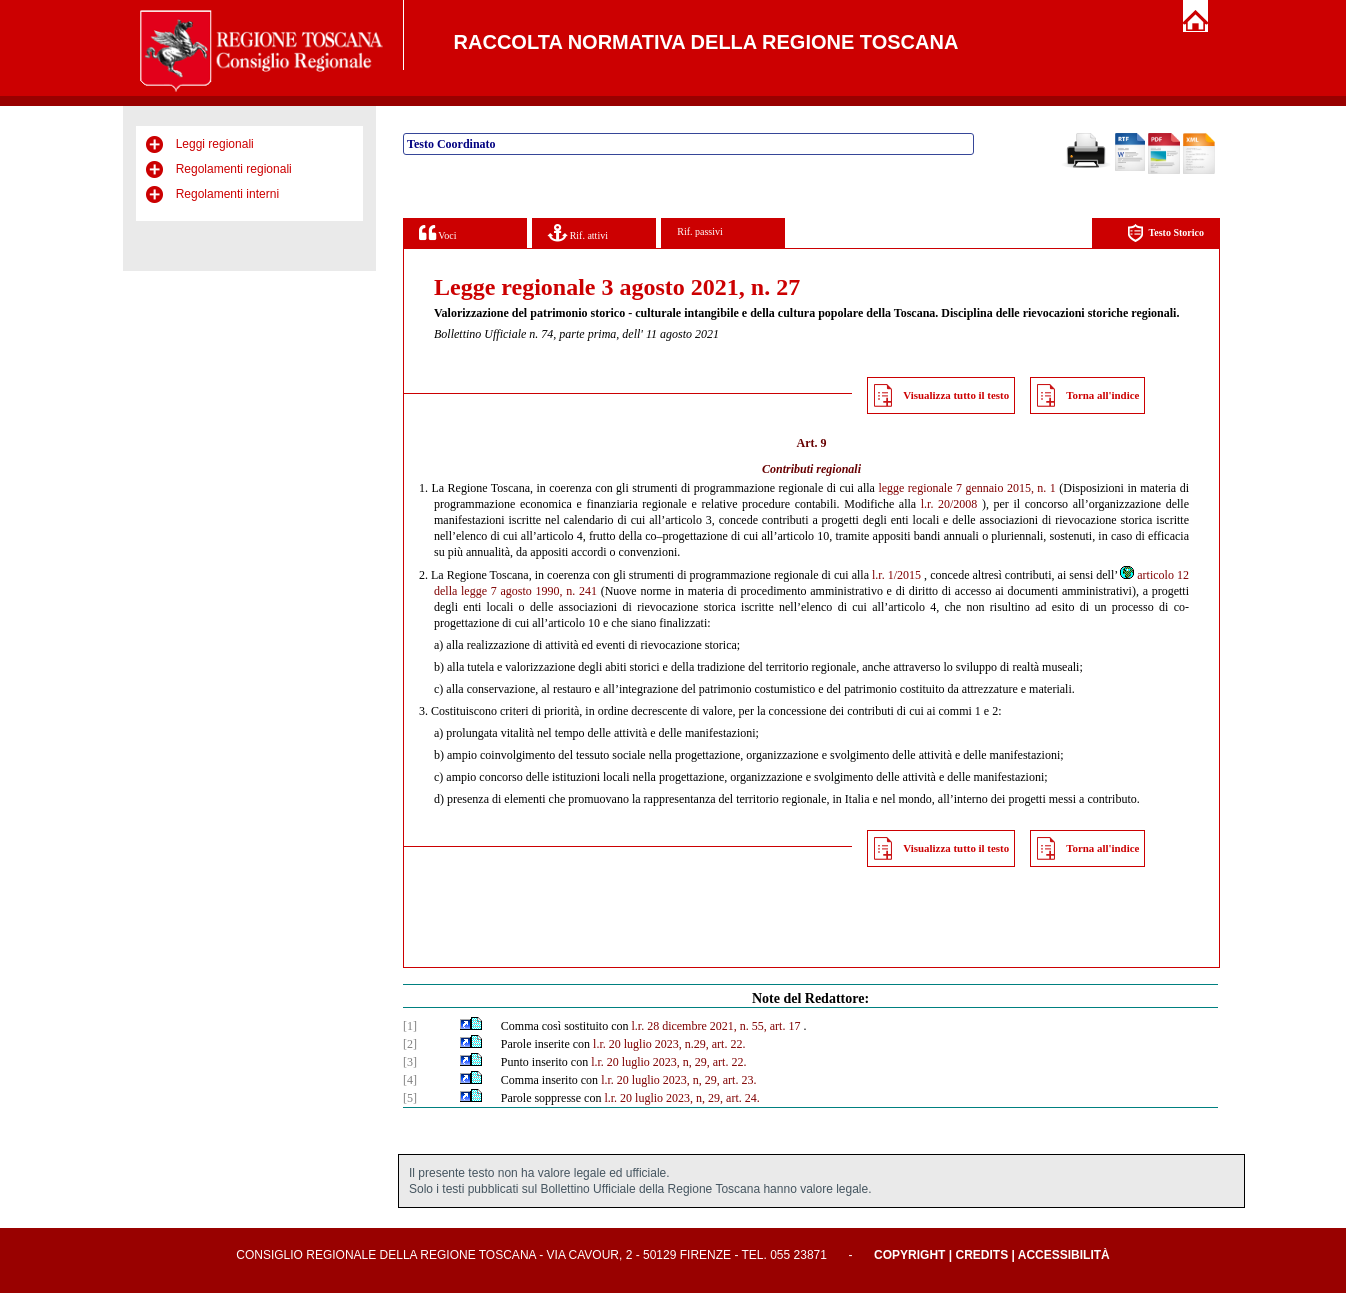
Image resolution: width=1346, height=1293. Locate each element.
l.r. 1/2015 (896, 575)
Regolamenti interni (227, 194)
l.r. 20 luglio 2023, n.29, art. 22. (669, 1044)
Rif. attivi (578, 232)
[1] (410, 1026)
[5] (410, 1098)
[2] (410, 1044)
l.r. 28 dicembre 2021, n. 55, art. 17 (715, 1026)
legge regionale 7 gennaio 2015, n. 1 (966, 488)
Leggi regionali (215, 144)
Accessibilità (1064, 1255)
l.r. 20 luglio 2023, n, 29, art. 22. (668, 1062)
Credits (981, 1255)
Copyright (909, 1255)
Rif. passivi (700, 231)
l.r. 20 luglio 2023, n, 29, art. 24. (681, 1098)
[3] (410, 1062)
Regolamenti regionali (234, 169)
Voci (437, 232)
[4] (410, 1080)
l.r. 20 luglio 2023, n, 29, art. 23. (678, 1080)
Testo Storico (1165, 233)
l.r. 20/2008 (949, 504)
